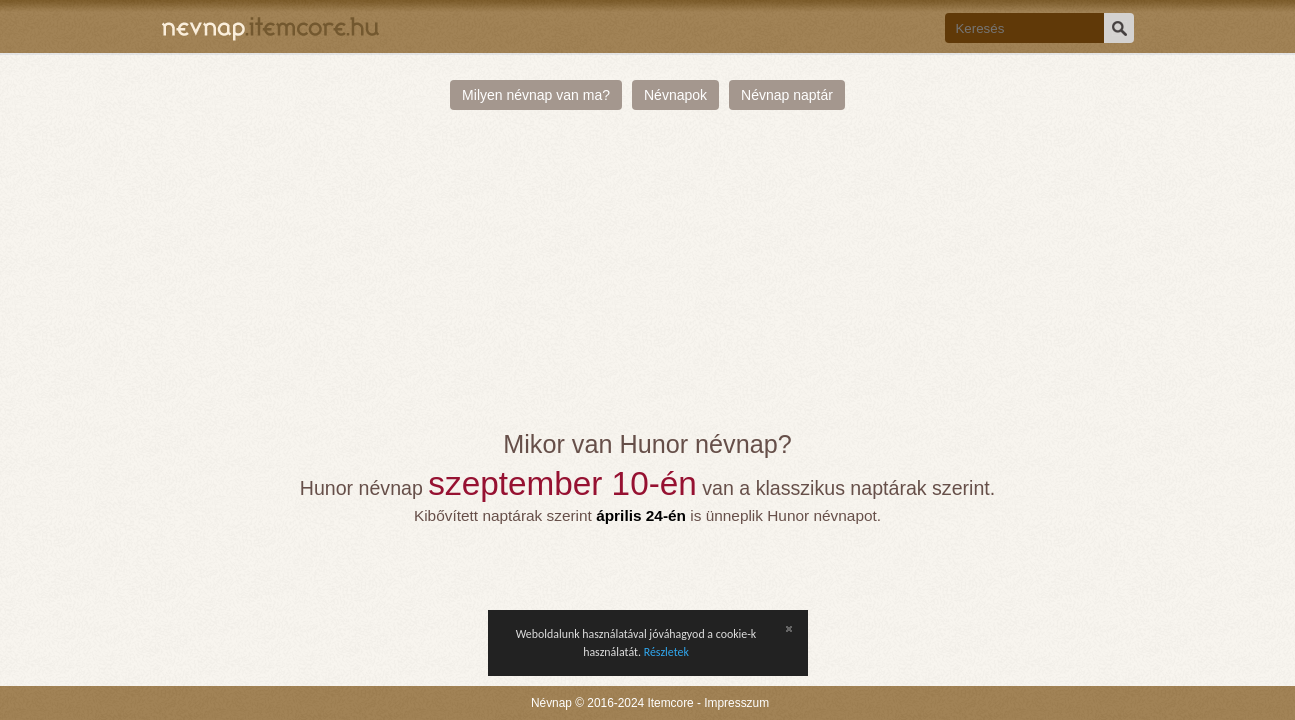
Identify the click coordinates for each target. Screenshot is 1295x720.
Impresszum (736, 703)
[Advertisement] (648, 280)
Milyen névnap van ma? (536, 95)
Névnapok (675, 95)
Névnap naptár (787, 95)
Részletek (666, 652)
